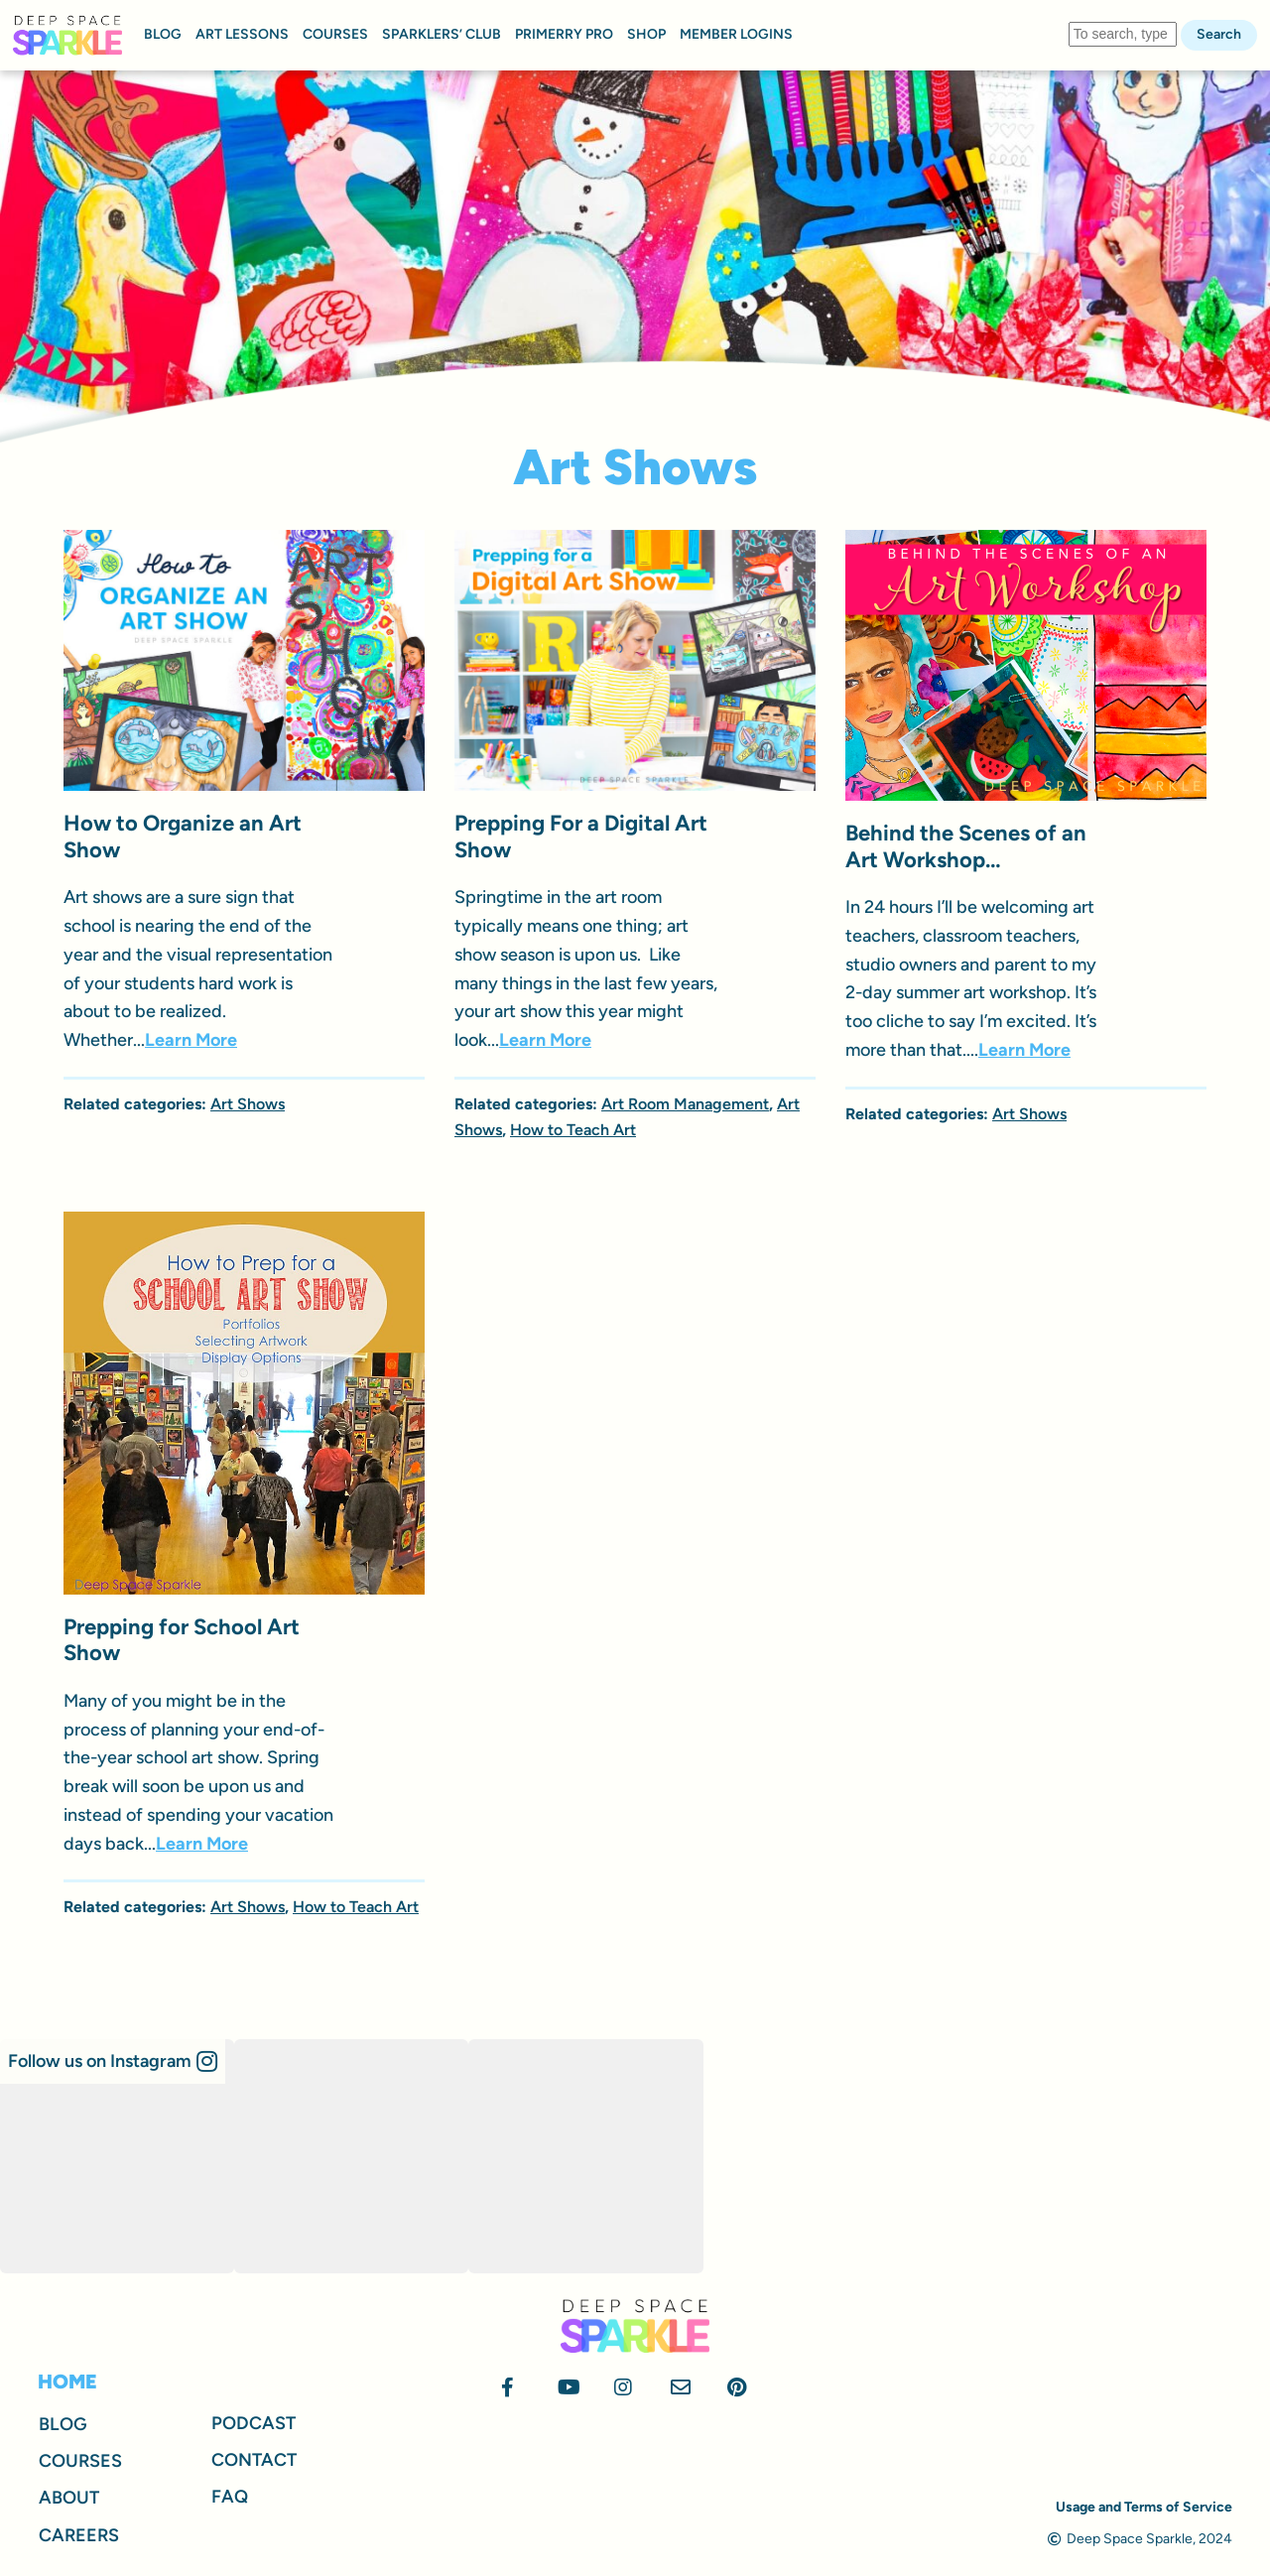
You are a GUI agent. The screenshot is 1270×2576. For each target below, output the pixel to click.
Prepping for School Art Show (182, 1639)
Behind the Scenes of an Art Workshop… (965, 846)
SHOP (646, 34)
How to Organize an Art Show (183, 836)
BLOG (163, 34)
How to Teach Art (573, 1129)
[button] (112, 2061)
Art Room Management (685, 1104)
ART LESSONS (242, 34)
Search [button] (1219, 34)
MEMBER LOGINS (736, 34)
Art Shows (247, 1104)
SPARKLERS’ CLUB (441, 34)
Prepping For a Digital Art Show (580, 836)
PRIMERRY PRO (564, 34)
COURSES (335, 34)
